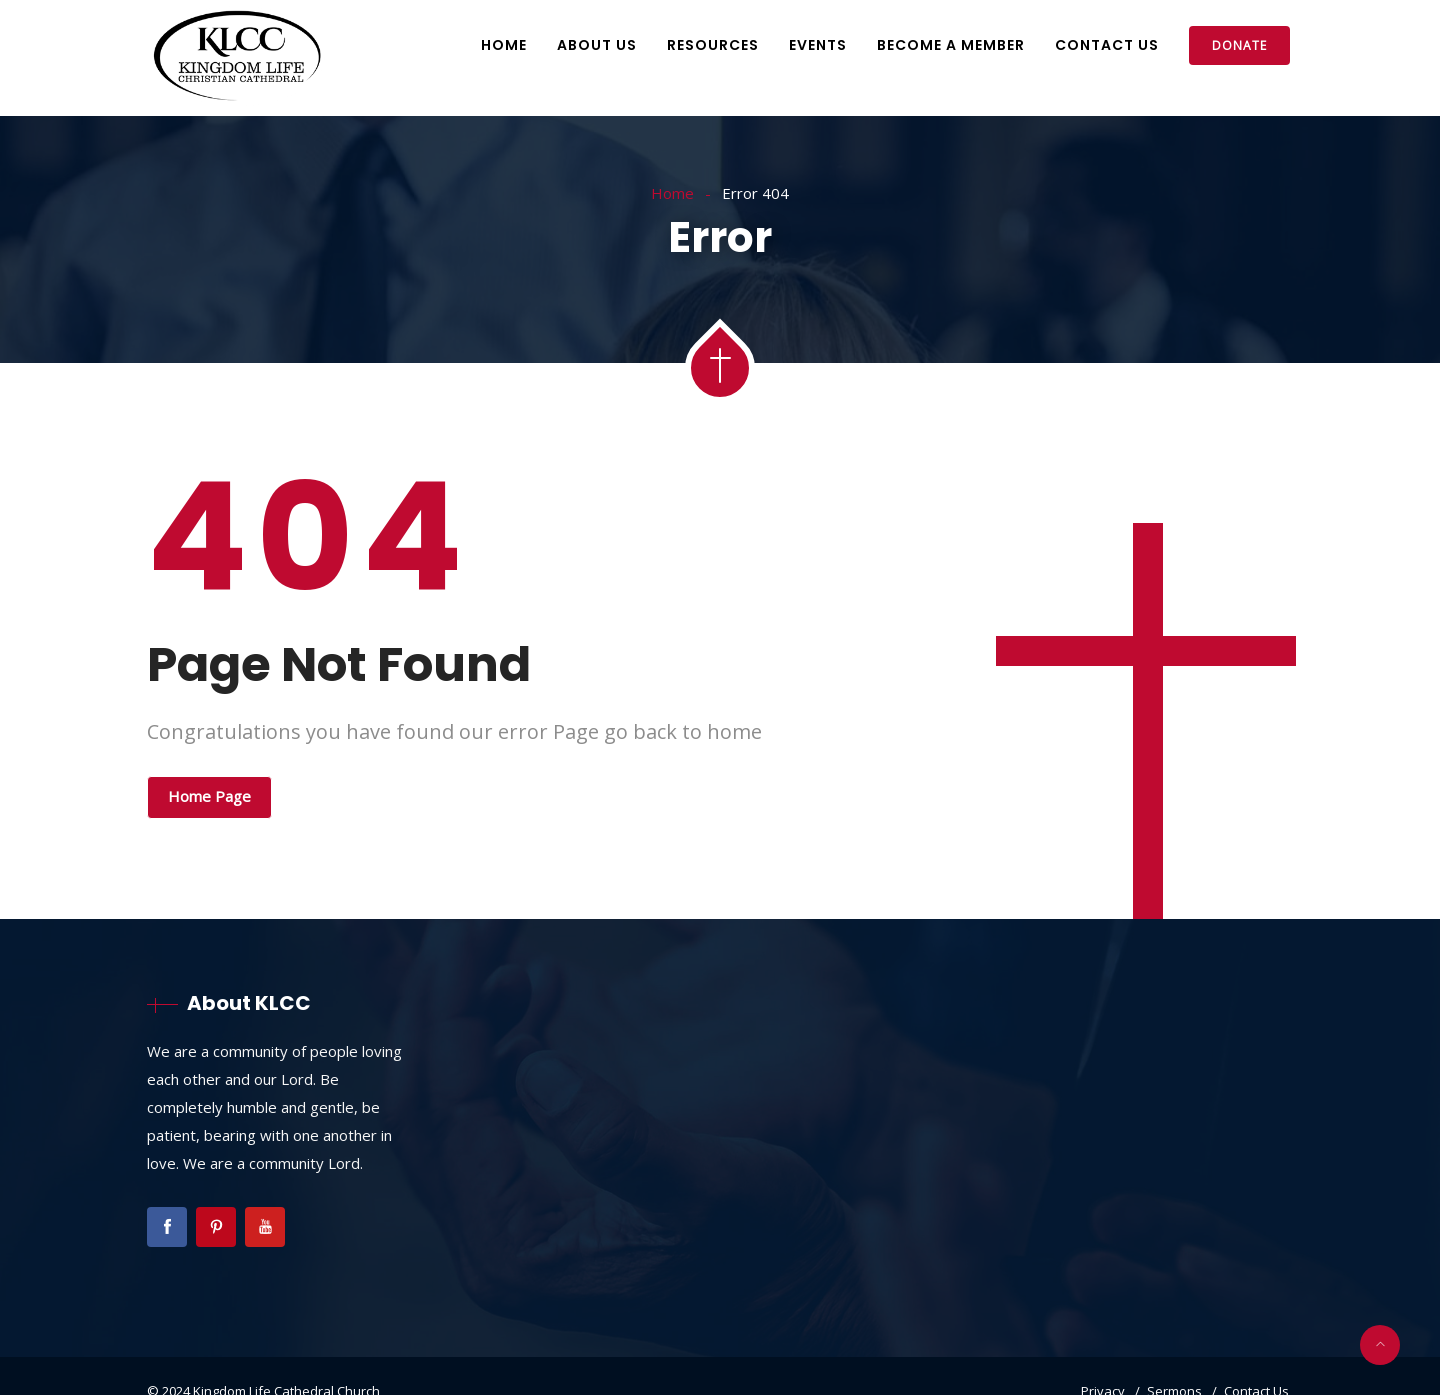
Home (504, 45)
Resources (713, 45)
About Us (597, 45)
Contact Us (1107, 45)
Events (818, 45)
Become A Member (951, 45)
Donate (1239, 45)
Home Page (209, 796)
